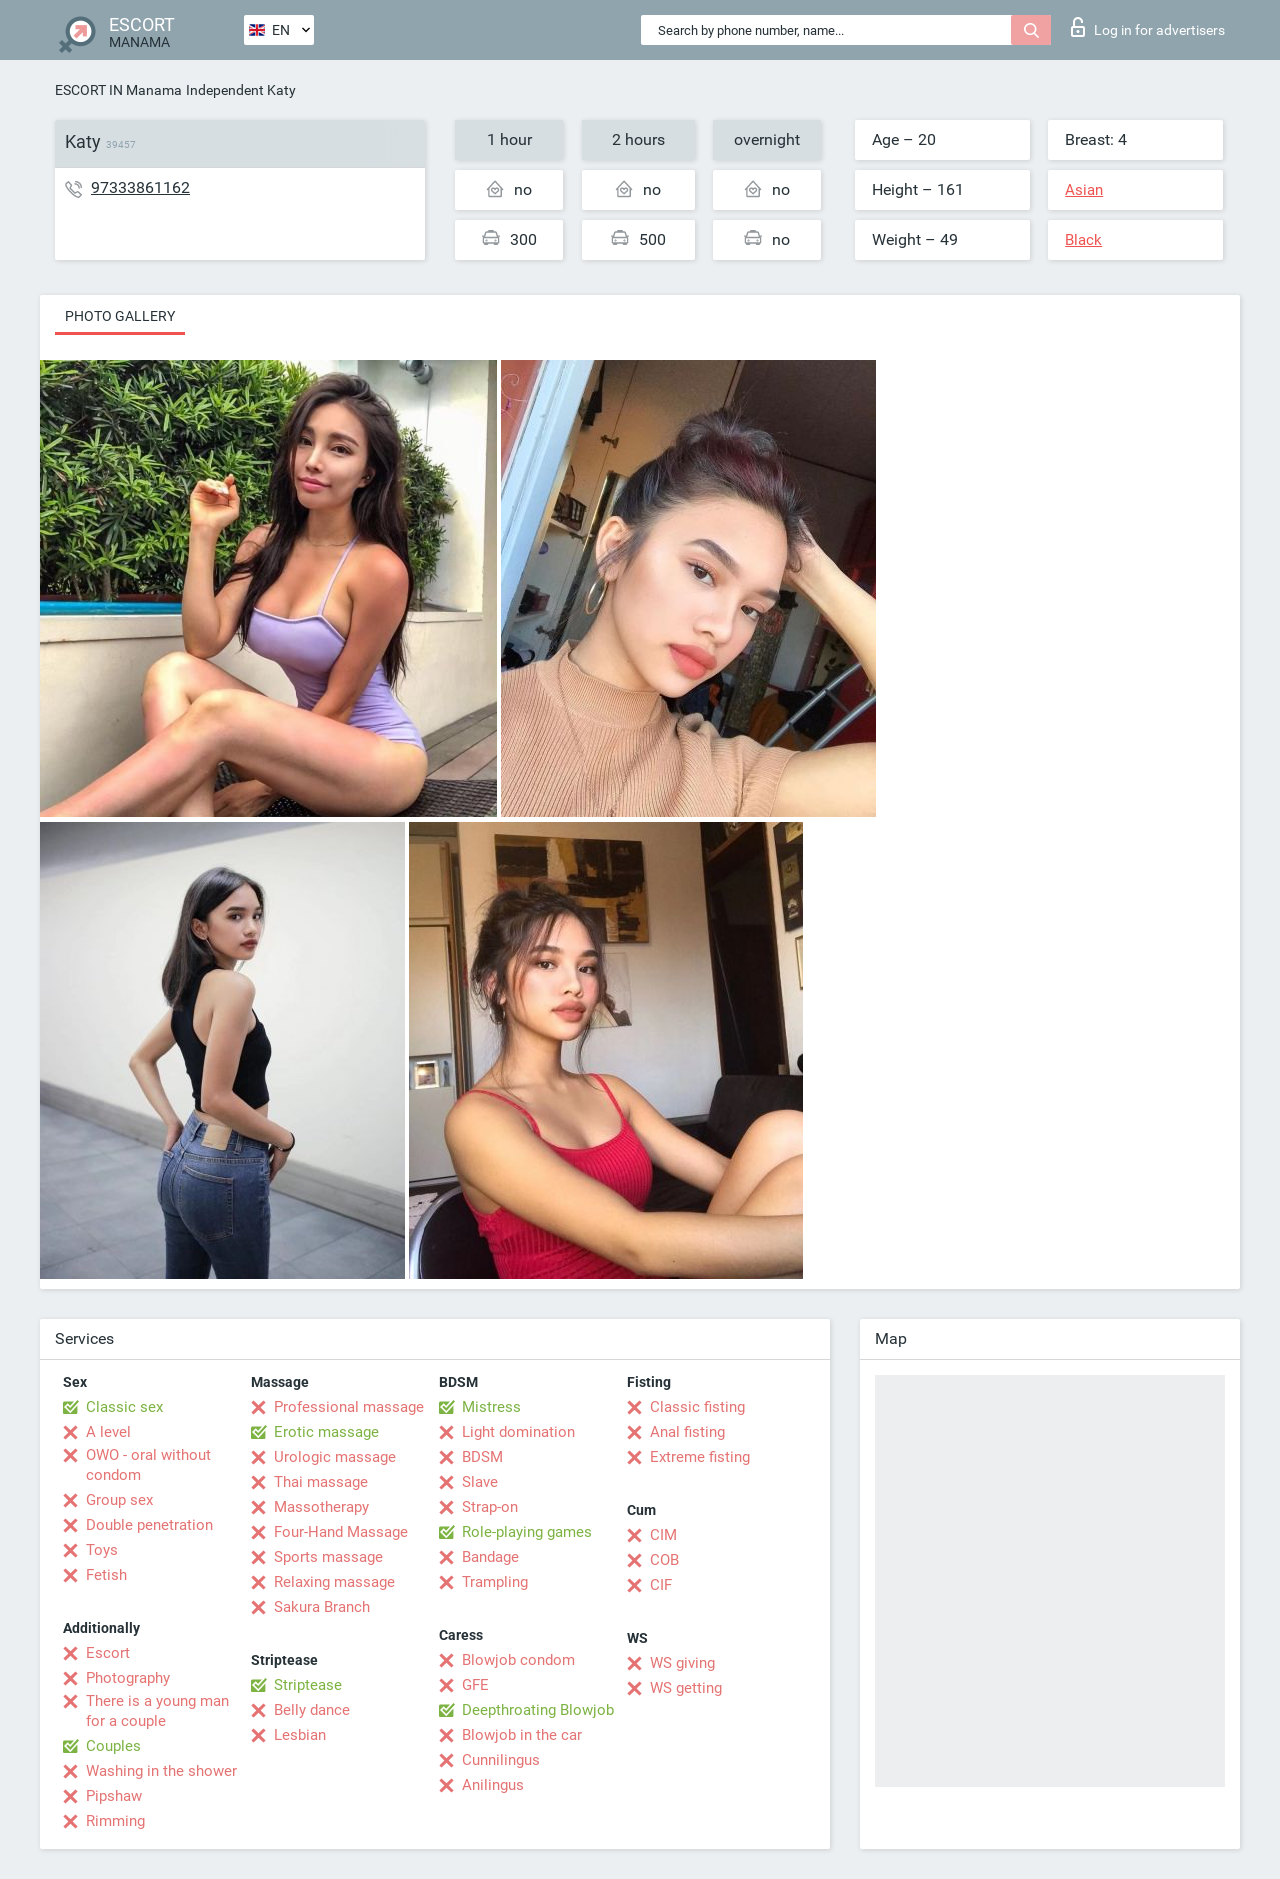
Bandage (490, 1557)
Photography (128, 1678)
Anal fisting (687, 1432)
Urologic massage (335, 1457)
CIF (661, 1585)
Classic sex (124, 1407)
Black (1083, 240)
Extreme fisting (700, 1457)
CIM (663, 1535)
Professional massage (349, 1407)
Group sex (119, 1500)
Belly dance (312, 1710)
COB (664, 1560)
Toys (102, 1550)
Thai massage (321, 1482)
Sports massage (328, 1557)
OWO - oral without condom (148, 1465)
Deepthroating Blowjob (538, 1710)
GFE (475, 1685)
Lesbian (300, 1735)
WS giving (682, 1663)
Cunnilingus (501, 1760)
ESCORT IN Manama (118, 90)
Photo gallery (120, 316)
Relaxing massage (334, 1582)
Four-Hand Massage (341, 1532)
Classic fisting (697, 1407)
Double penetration (149, 1525)
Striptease (308, 1685)
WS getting (686, 1688)
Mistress (491, 1407)
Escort (108, 1653)
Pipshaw (114, 1796)
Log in (1148, 27)
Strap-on (490, 1507)
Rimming (115, 1821)
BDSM (482, 1457)
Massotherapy (321, 1507)
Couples (113, 1746)
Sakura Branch (322, 1607)
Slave (480, 1482)
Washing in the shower (161, 1771)
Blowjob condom (518, 1660)
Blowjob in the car (522, 1735)
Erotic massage (326, 1432)
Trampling (495, 1582)
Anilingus (493, 1785)
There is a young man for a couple (157, 1711)
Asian (1084, 190)
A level (108, 1432)
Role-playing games (527, 1532)
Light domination (518, 1432)
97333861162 (140, 187)
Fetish (106, 1575)
